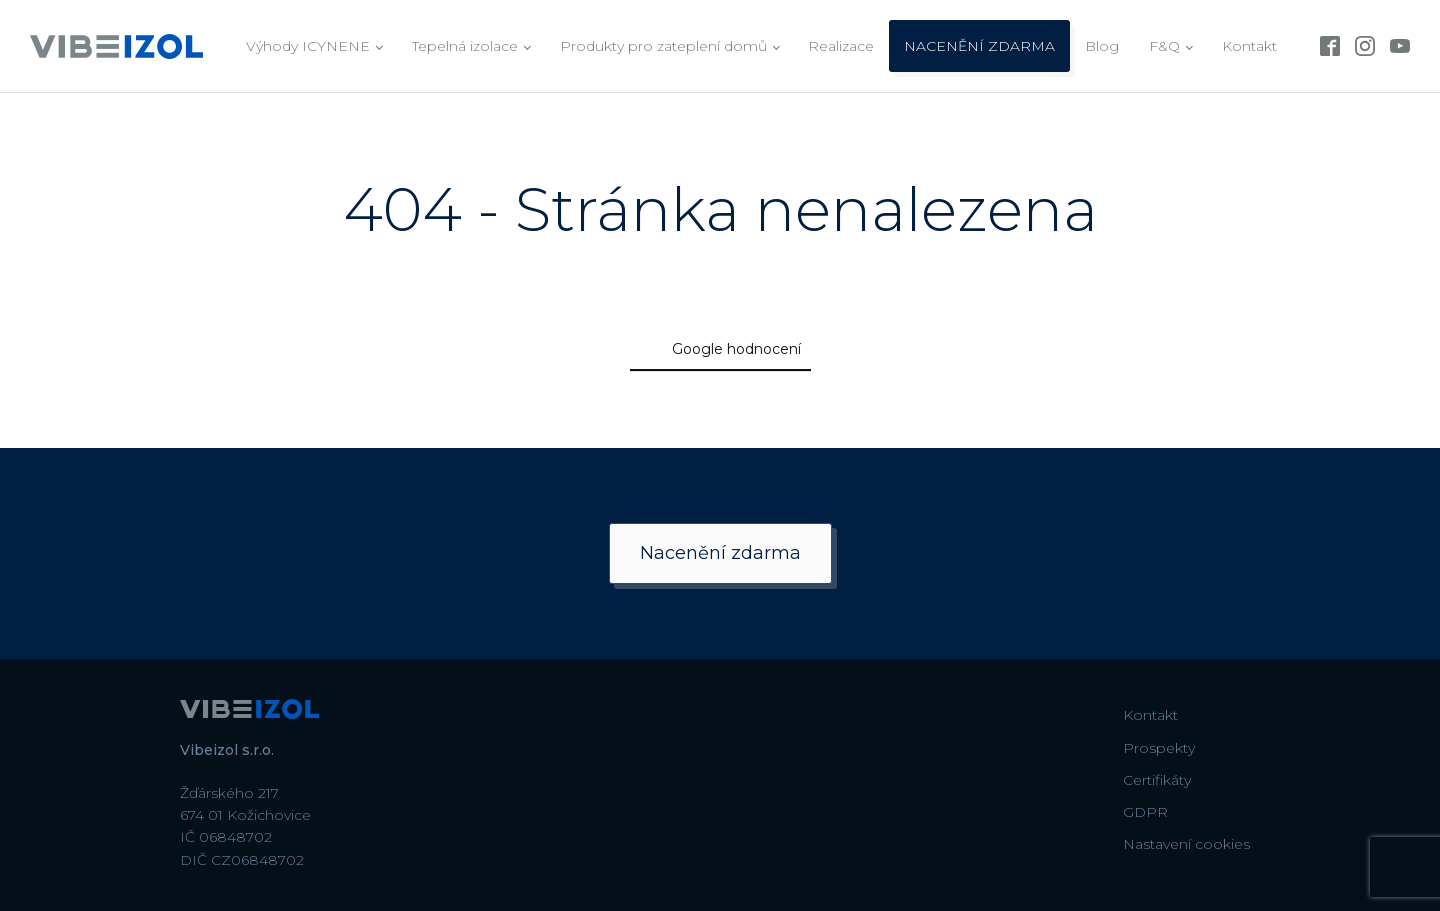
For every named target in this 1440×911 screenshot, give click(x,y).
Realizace (841, 46)
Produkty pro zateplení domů (663, 46)
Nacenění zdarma (720, 553)
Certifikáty (1157, 780)
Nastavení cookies (1186, 844)
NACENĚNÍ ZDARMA (979, 46)
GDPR (1145, 812)
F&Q (1164, 46)
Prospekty (1159, 748)
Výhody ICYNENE (308, 46)
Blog (1102, 46)
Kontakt (1249, 46)
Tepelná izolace (465, 46)
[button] (320, 408)
